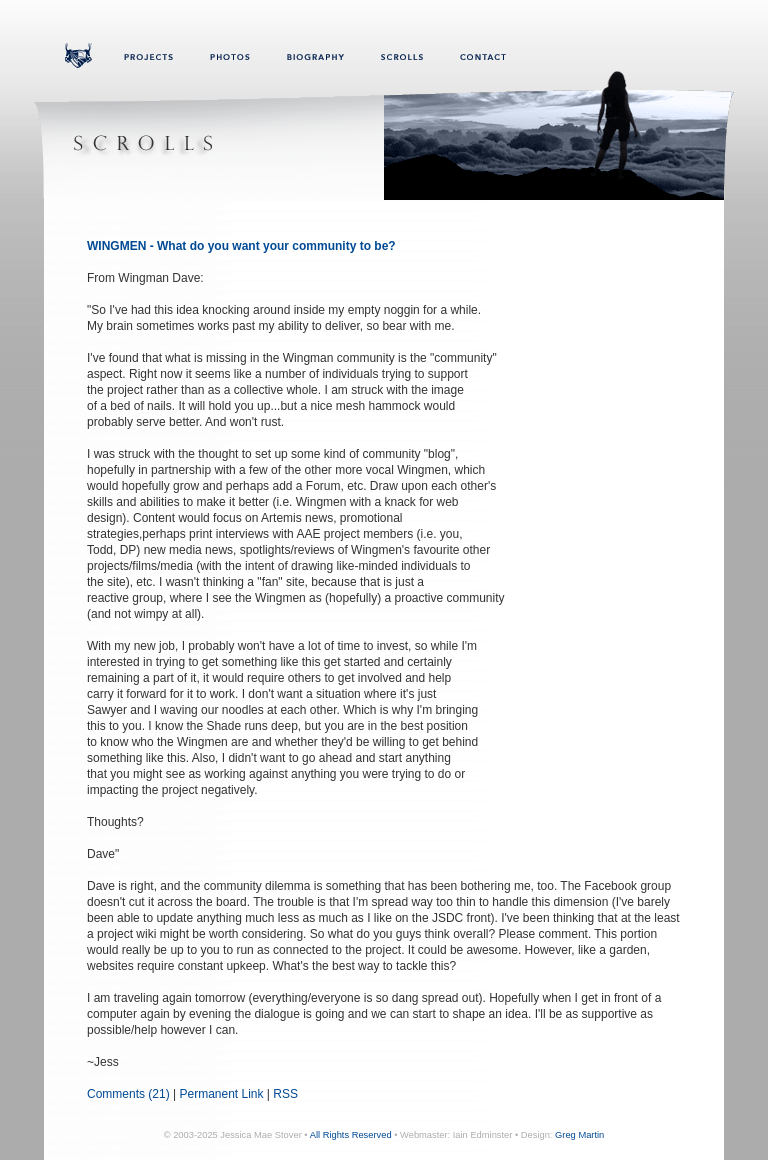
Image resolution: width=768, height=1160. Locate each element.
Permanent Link (221, 1094)
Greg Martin (579, 1135)
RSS (285, 1094)
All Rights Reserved (351, 1135)
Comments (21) (128, 1094)
